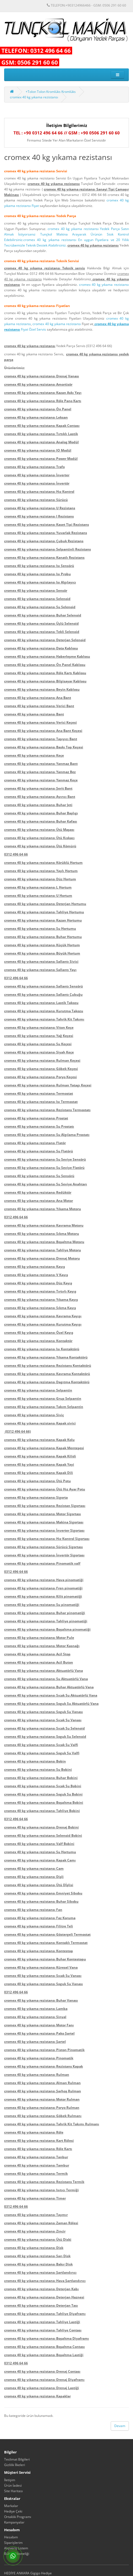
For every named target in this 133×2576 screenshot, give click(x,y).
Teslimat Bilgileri (17, 2459)
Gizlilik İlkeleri (14, 2464)
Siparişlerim (13, 2542)
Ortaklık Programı (17, 2516)
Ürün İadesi (13, 2485)
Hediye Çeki (13, 2511)
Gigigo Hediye (41, 2573)
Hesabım (11, 2537)
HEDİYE (10, 2573)
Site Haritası (13, 2491)
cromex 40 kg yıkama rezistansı (34, 97)
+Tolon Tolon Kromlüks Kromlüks (51, 91)
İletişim (9, 2480)
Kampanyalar (14, 2522)
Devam (119, 2425)
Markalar (11, 2505)
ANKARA (23, 2573)
